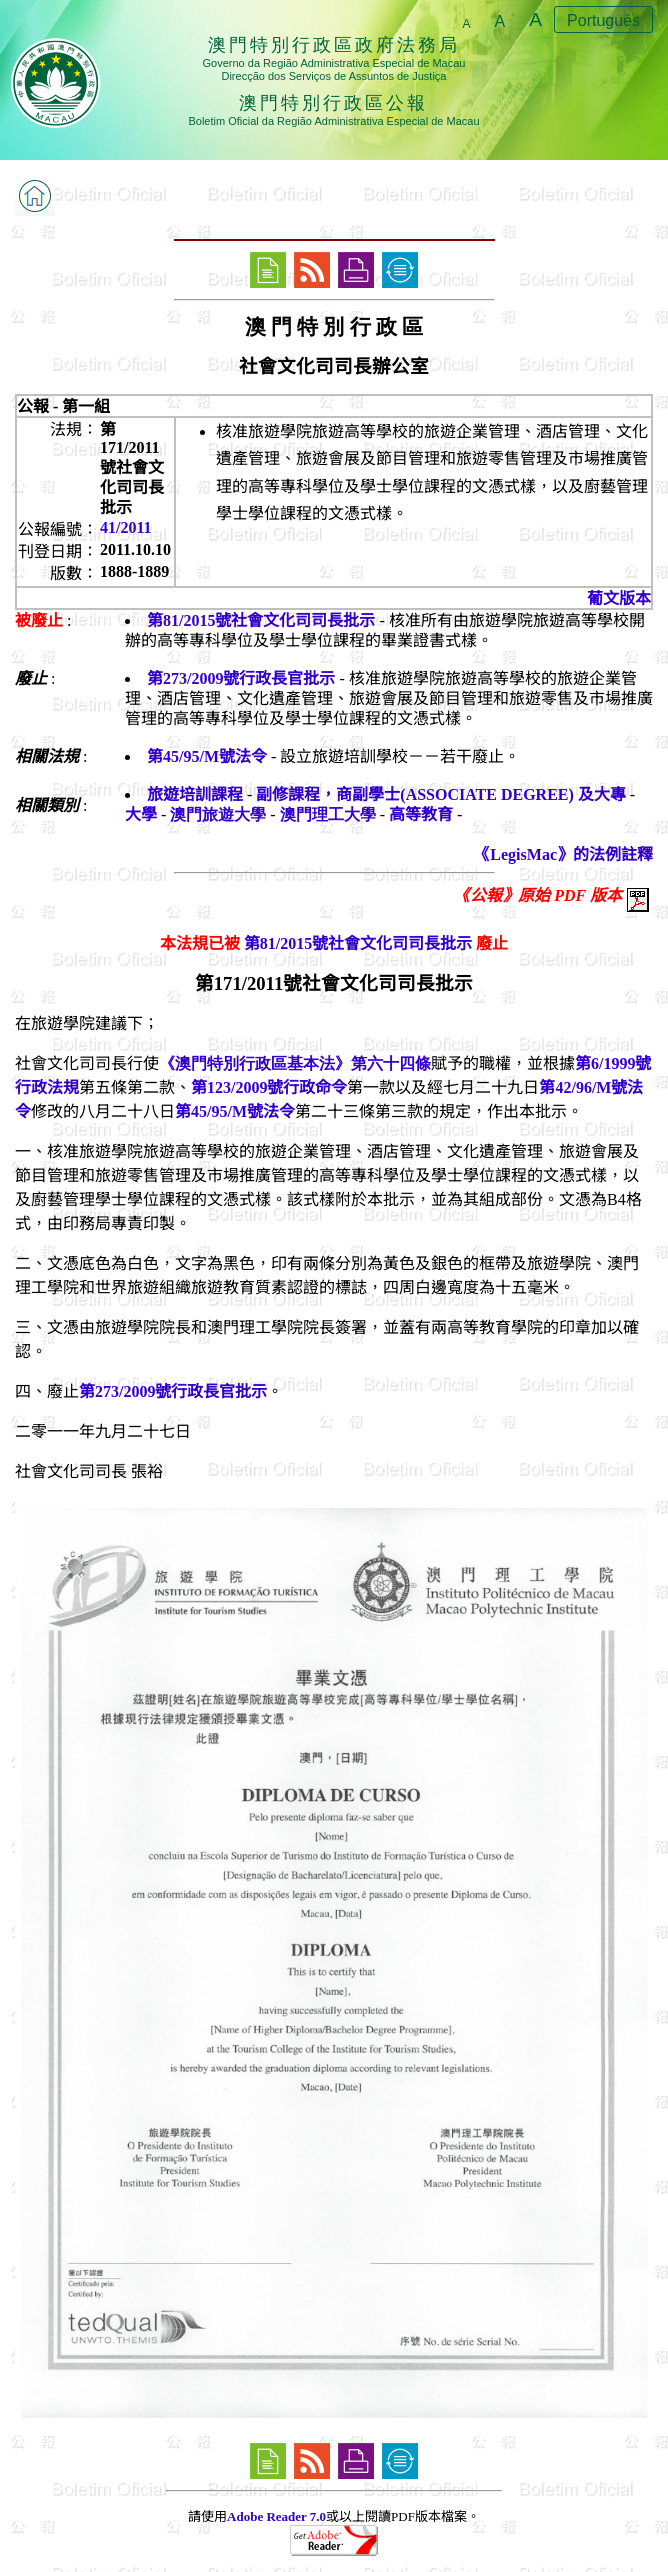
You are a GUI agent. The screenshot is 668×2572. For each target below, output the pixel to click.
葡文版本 (619, 598)
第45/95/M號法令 (207, 756)
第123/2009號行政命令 (269, 1087)
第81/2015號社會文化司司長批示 (261, 620)
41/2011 (126, 527)
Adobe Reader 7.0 (276, 2516)
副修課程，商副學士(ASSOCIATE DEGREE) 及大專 (441, 794)
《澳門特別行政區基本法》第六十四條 (295, 1063)
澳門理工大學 (328, 814)
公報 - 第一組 (63, 406)
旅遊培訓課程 (195, 794)
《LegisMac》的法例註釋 (563, 854)
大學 (141, 814)
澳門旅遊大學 (218, 814)
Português (603, 20)
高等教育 (421, 814)
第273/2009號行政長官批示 (241, 678)
